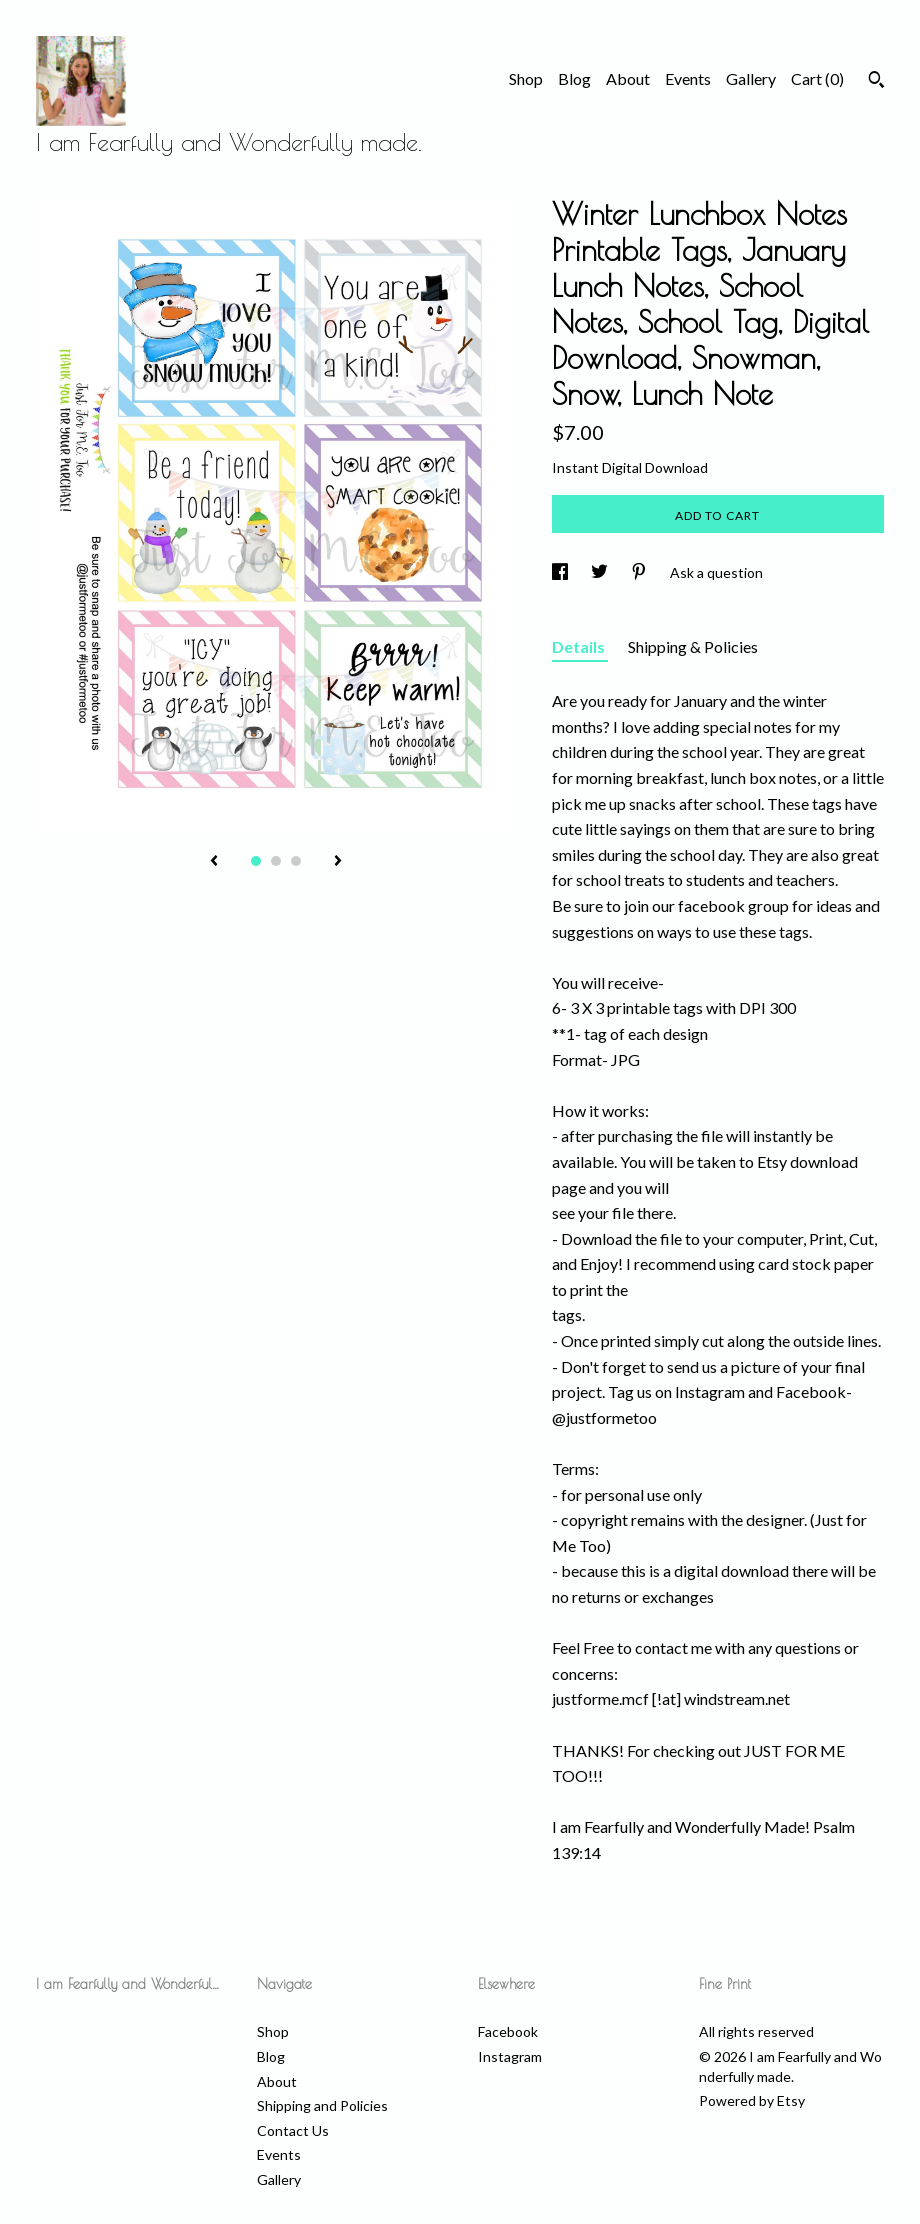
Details (580, 646)
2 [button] (276, 861)
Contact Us (293, 2130)
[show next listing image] (338, 862)
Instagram (510, 2056)
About (628, 78)
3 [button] (296, 861)
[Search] (876, 82)
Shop (526, 78)
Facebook (508, 2031)
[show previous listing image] (214, 862)
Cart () (817, 78)
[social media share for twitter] (601, 572)
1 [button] (256, 861)
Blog (574, 78)
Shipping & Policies (693, 646)
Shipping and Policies (322, 2105)
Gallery (751, 78)
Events (688, 78)
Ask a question (716, 572)
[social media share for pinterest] (640, 572)
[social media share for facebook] (561, 572)
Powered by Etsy (752, 2100)
